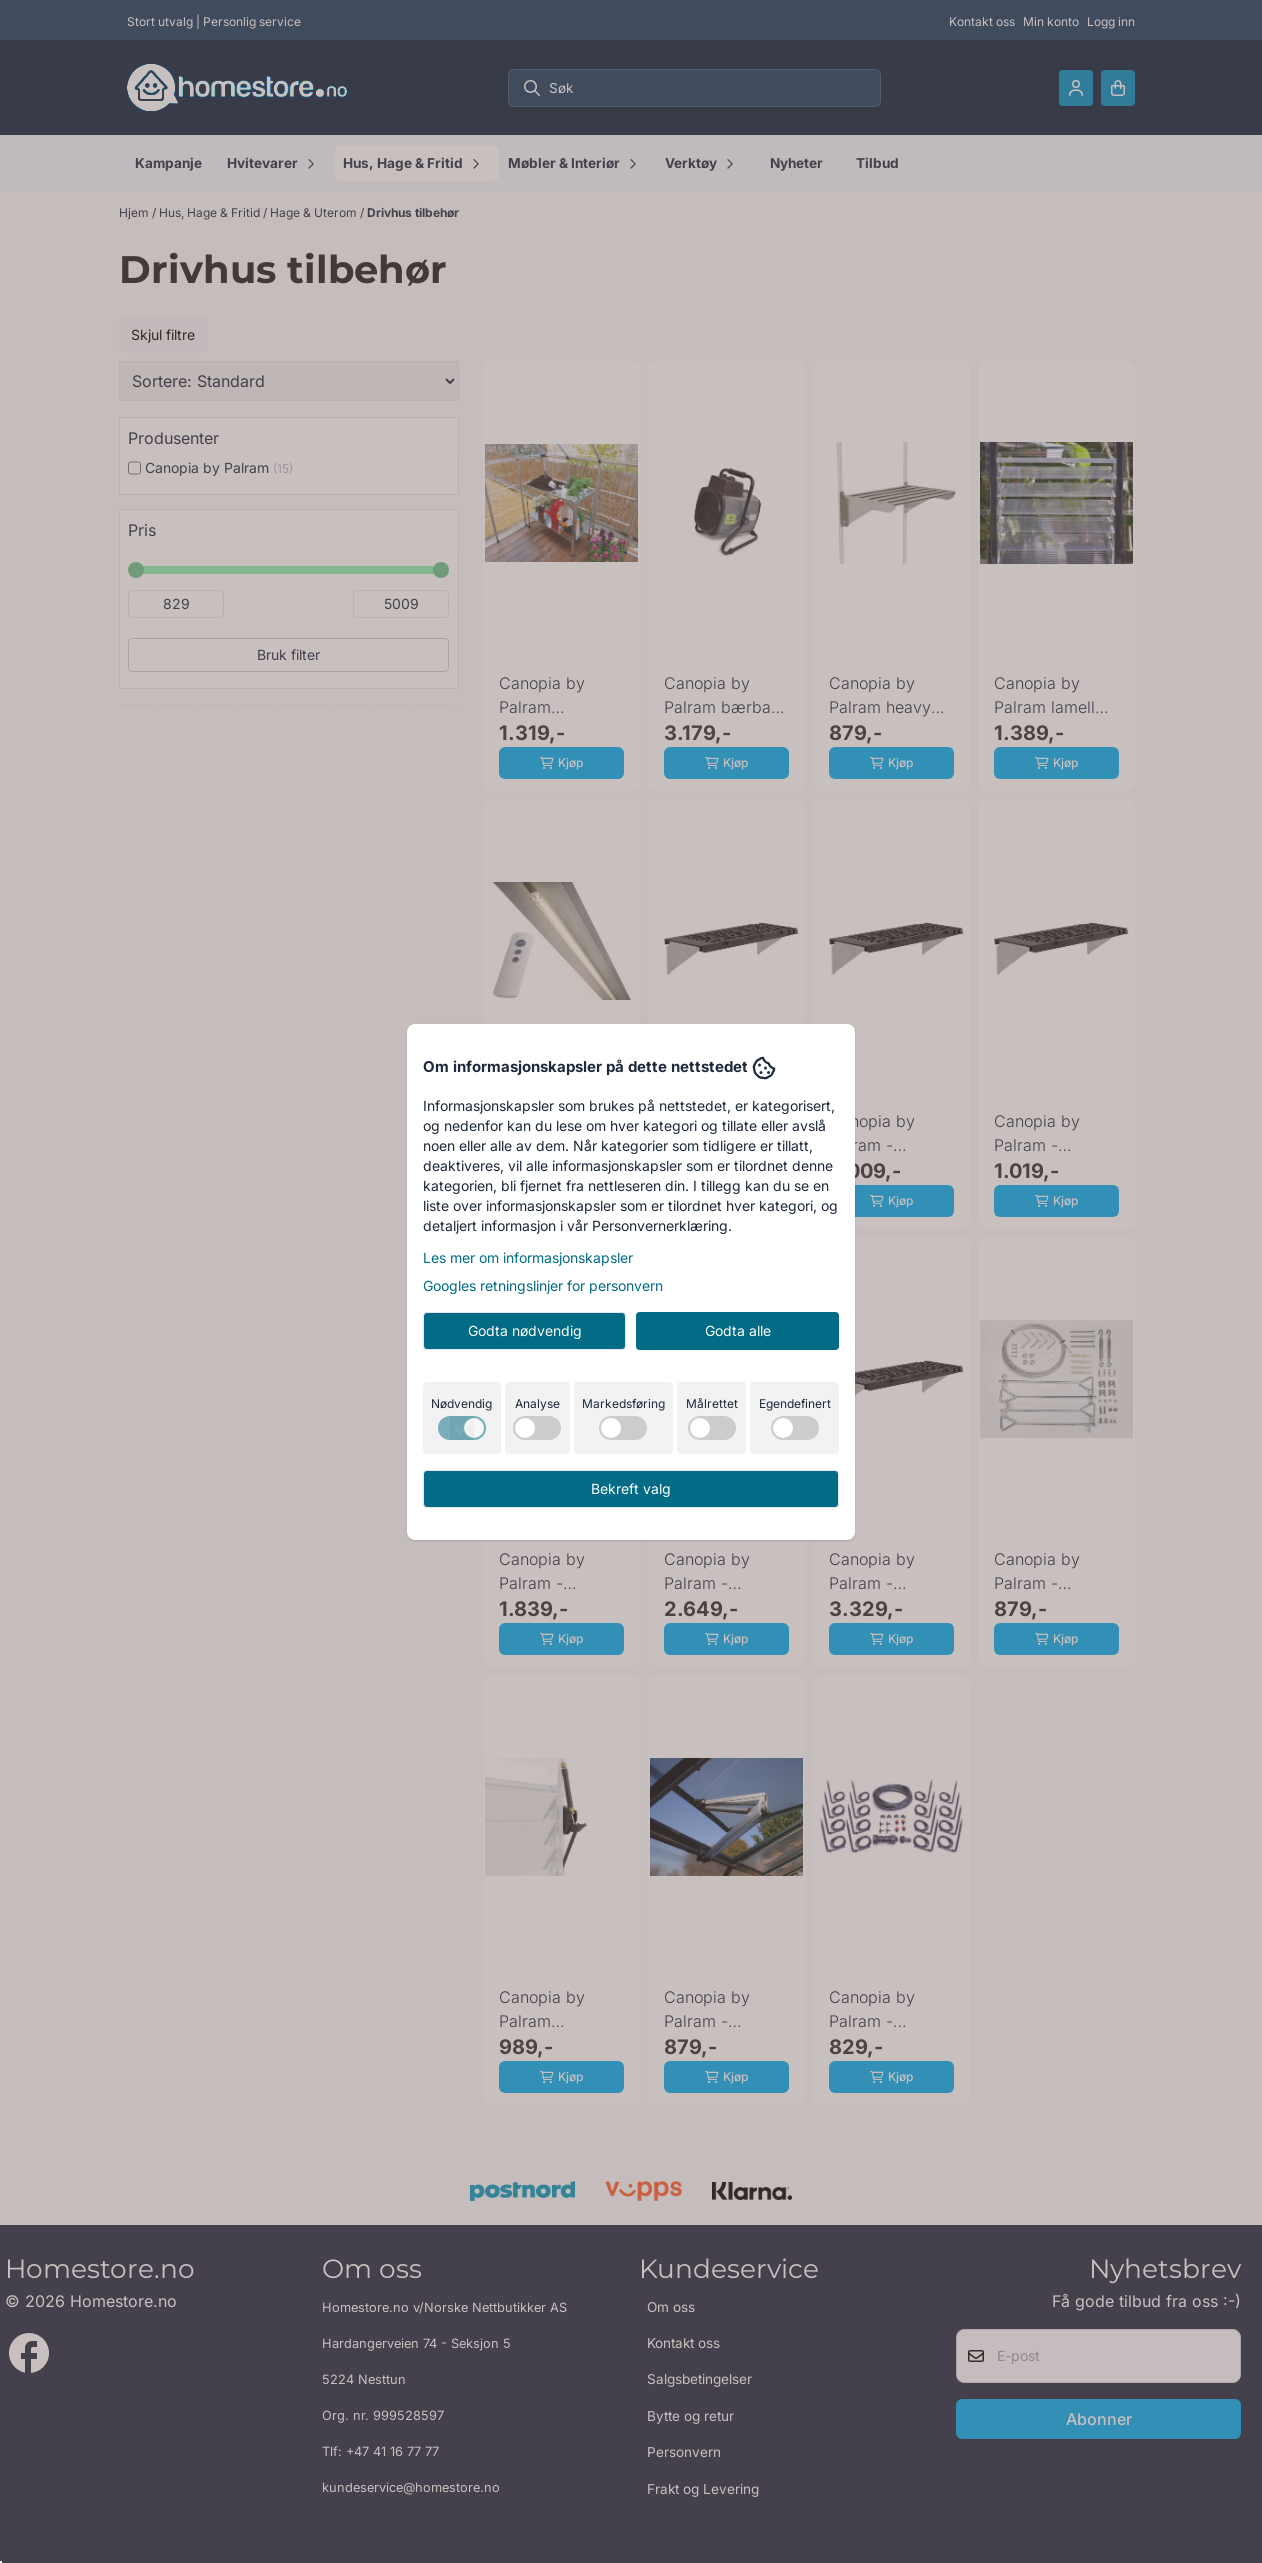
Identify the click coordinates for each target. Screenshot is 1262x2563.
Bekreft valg (631, 1488)
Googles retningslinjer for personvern (543, 1285)
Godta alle (738, 1330)
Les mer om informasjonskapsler (528, 1257)
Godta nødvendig (525, 1330)
